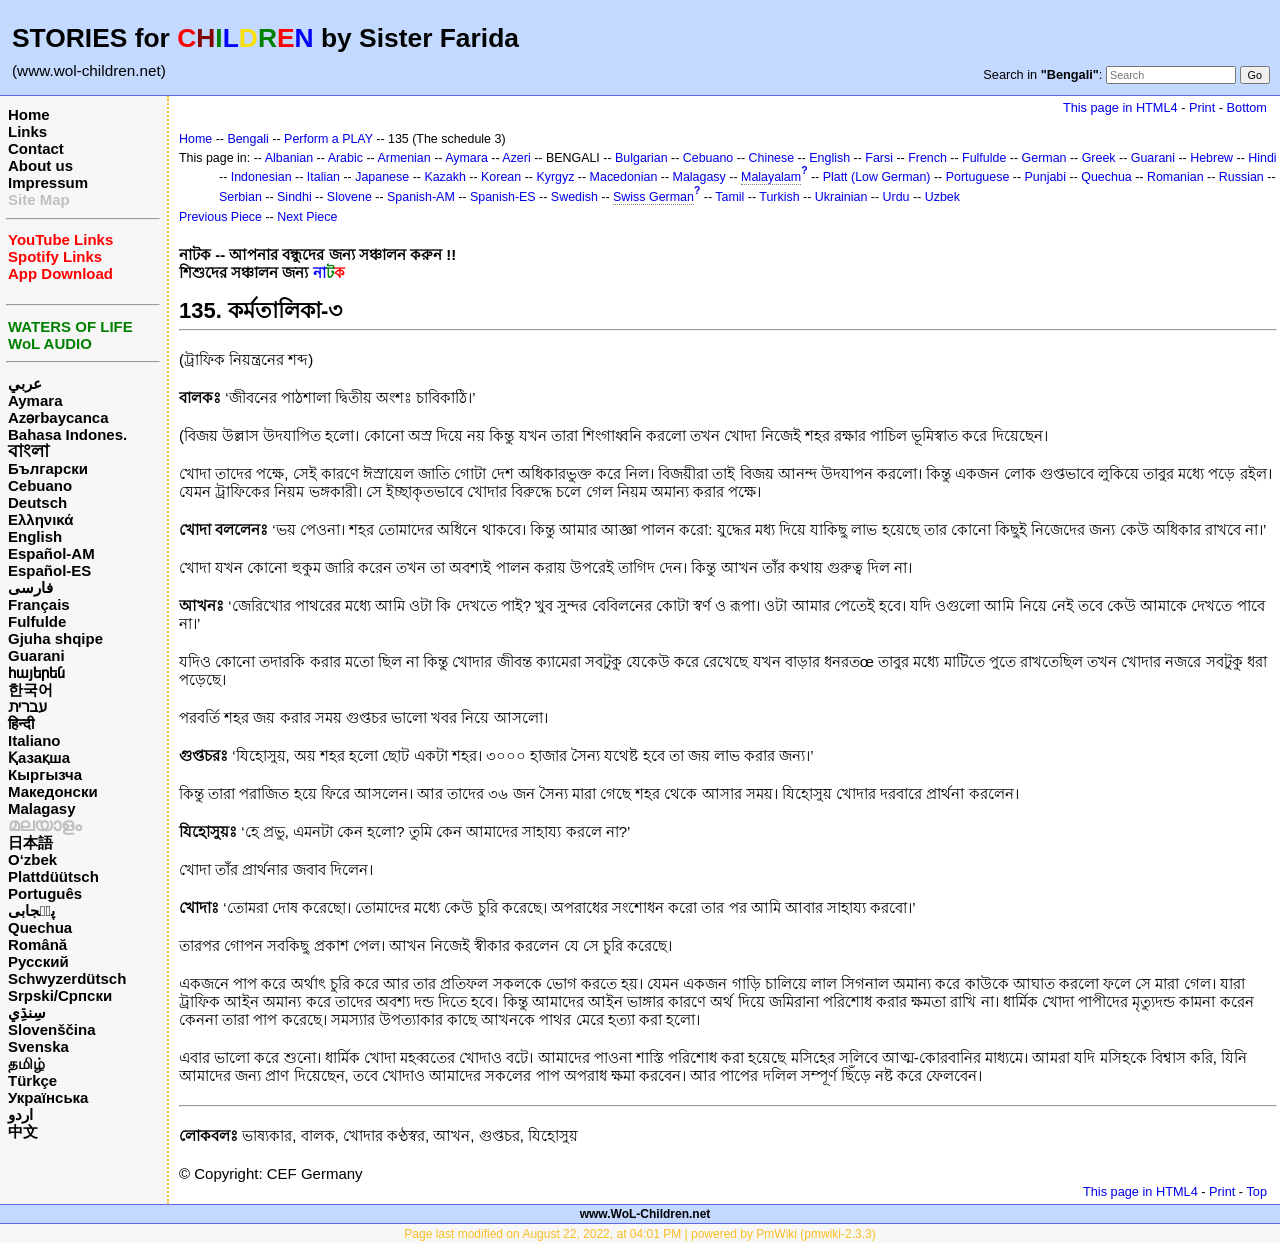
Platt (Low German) (877, 177)
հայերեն (36, 672)
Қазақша (39, 757)
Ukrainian (841, 197)
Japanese (382, 177)
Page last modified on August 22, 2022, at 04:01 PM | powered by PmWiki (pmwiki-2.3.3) (639, 1234)
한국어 (30, 689)
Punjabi (1046, 177)
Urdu (896, 197)
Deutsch (37, 502)
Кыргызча (45, 774)
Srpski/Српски (60, 995)
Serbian (240, 197)
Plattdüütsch (53, 876)
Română (37, 944)
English (35, 536)
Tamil (729, 197)
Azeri (516, 158)
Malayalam (771, 177)
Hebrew (1211, 158)
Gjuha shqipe (55, 638)
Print (1202, 107)
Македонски (53, 791)
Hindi (1262, 158)
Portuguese (978, 177)
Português (45, 893)
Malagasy (42, 808)
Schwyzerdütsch (67, 978)
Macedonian (624, 177)
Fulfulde (37, 621)
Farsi (879, 158)
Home (29, 114)
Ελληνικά (40, 519)
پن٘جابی (31, 910)
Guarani (36, 655)
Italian (323, 177)
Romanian (1175, 177)
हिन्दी (21, 723)
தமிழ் (26, 1063)
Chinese (771, 158)
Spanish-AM (421, 197)
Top (1256, 1191)
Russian (1241, 177)
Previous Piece (220, 217)
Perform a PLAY (328, 139)
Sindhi (294, 197)
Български (48, 468)
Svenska (38, 1046)
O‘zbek (32, 859)
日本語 (30, 842)
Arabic (345, 158)
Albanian (289, 158)
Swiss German (653, 197)
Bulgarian (641, 158)
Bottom (1247, 107)
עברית (27, 706)
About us (40, 165)
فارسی (30, 587)
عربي (25, 383)
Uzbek (942, 197)
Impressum (48, 182)
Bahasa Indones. (67, 434)
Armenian (403, 158)
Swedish (574, 197)
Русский (38, 961)
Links (27, 131)
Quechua (40, 927)
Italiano (34, 740)
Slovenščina (52, 1029)
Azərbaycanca (58, 417)
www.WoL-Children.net (645, 1214)
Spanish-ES (503, 197)
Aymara (35, 400)
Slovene (349, 197)
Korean (501, 177)
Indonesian (261, 177)
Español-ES (49, 570)
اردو (20, 1114)
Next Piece (307, 217)
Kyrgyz (555, 177)
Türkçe (32, 1080)
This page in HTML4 (1120, 107)
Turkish (779, 197)
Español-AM (51, 553)
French (927, 158)
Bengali (248, 139)
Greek (1099, 158)
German (1044, 158)
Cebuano (40, 485)
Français (39, 604)
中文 (23, 1131)
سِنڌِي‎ (27, 1012)
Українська (48, 1097)
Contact (36, 148)
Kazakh (445, 177)
